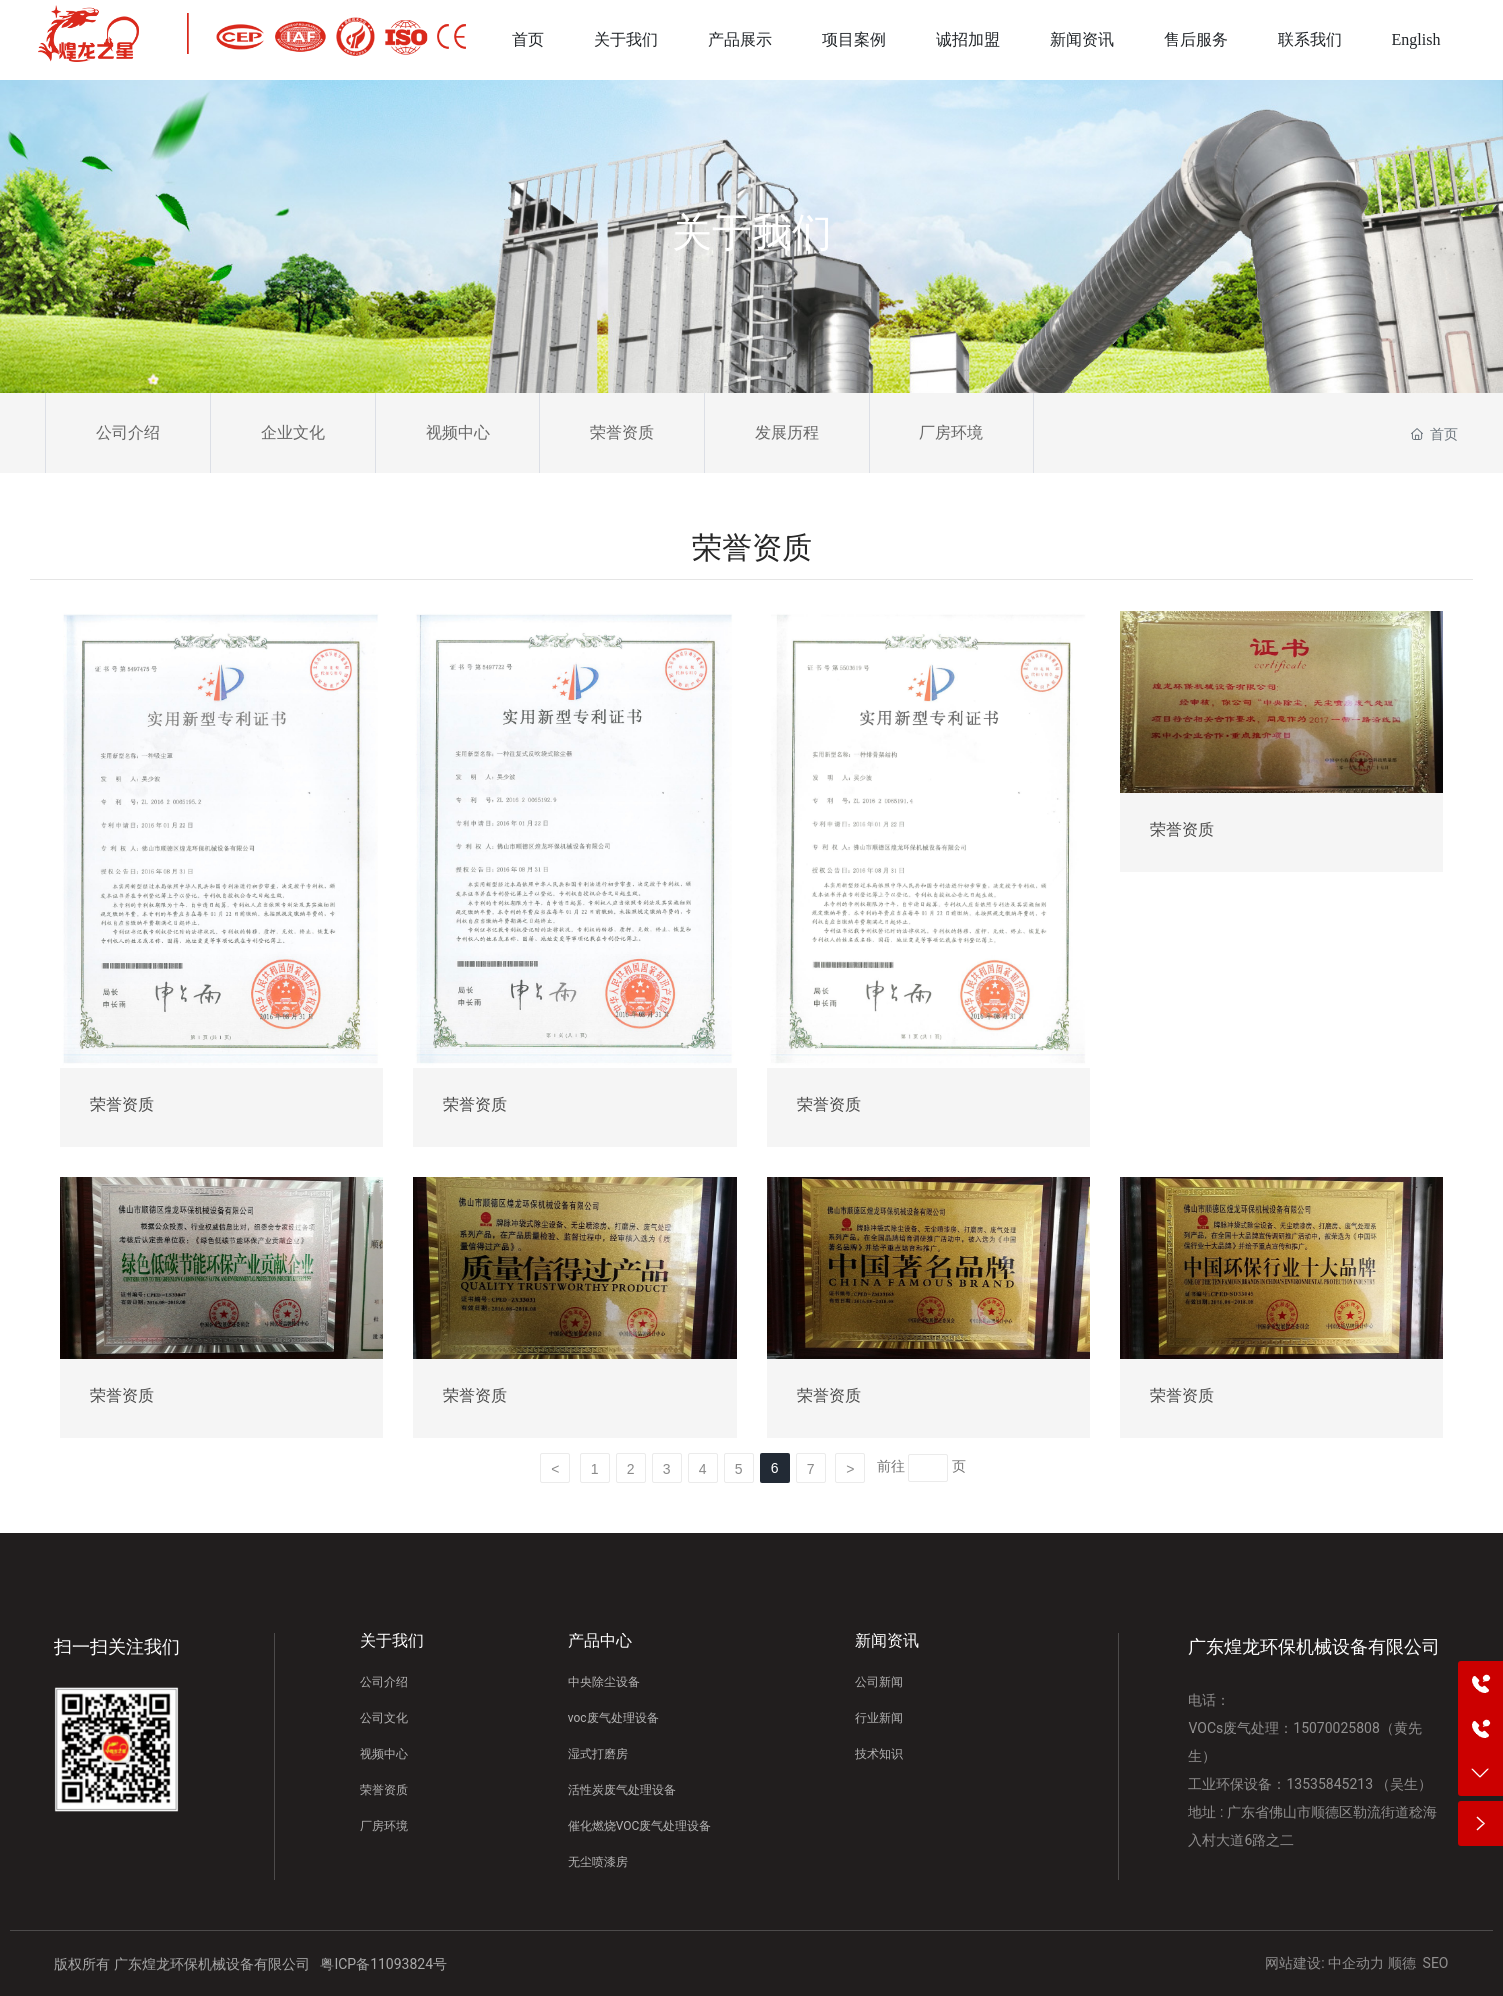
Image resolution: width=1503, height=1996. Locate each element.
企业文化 (293, 432)
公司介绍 (128, 432)
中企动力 (1356, 1963)
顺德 (1402, 1963)
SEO (1436, 1963)
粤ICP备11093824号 (383, 1964)
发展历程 (787, 432)
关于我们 (752, 232)
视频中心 (458, 432)
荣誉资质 (622, 432)
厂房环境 (951, 432)
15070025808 (1336, 1728)
